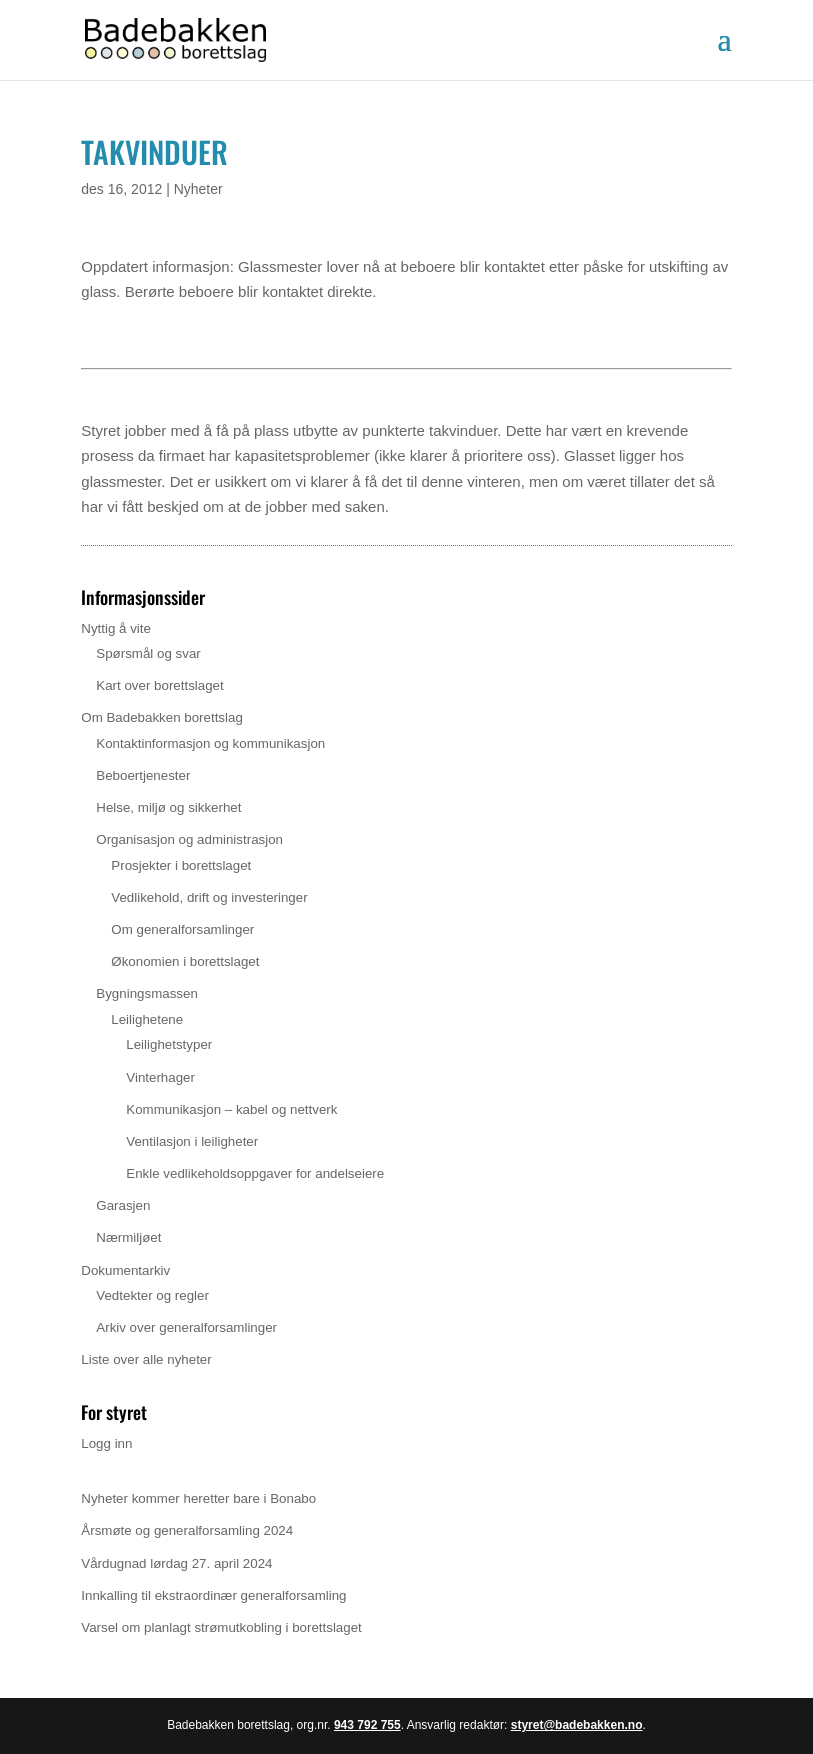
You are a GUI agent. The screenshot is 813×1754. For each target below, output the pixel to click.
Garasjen (123, 1205)
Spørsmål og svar (148, 653)
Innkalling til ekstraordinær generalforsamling (213, 1595)
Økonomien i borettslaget (185, 961)
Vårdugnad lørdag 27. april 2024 (176, 1563)
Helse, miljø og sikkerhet (168, 807)
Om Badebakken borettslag (162, 717)
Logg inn (106, 1443)
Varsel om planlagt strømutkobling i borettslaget (221, 1627)
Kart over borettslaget (159, 685)
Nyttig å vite (116, 628)
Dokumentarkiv (125, 1270)
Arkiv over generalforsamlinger (186, 1327)
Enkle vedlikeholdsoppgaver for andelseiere (255, 1173)
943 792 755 (367, 1725)
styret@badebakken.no (577, 1725)
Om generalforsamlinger (182, 929)
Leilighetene (147, 1019)
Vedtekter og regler (152, 1295)
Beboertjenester (143, 775)
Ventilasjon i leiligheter (192, 1141)
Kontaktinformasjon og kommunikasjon (210, 743)
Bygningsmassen (147, 993)
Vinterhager (160, 1077)
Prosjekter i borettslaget (181, 865)
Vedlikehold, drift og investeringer (209, 897)
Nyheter (198, 189)
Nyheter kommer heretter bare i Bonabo (198, 1498)
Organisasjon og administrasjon (189, 839)
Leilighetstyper (169, 1044)
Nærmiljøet (128, 1237)
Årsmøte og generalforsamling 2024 (187, 1530)
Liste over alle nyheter (146, 1359)
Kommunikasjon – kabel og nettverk (231, 1109)
